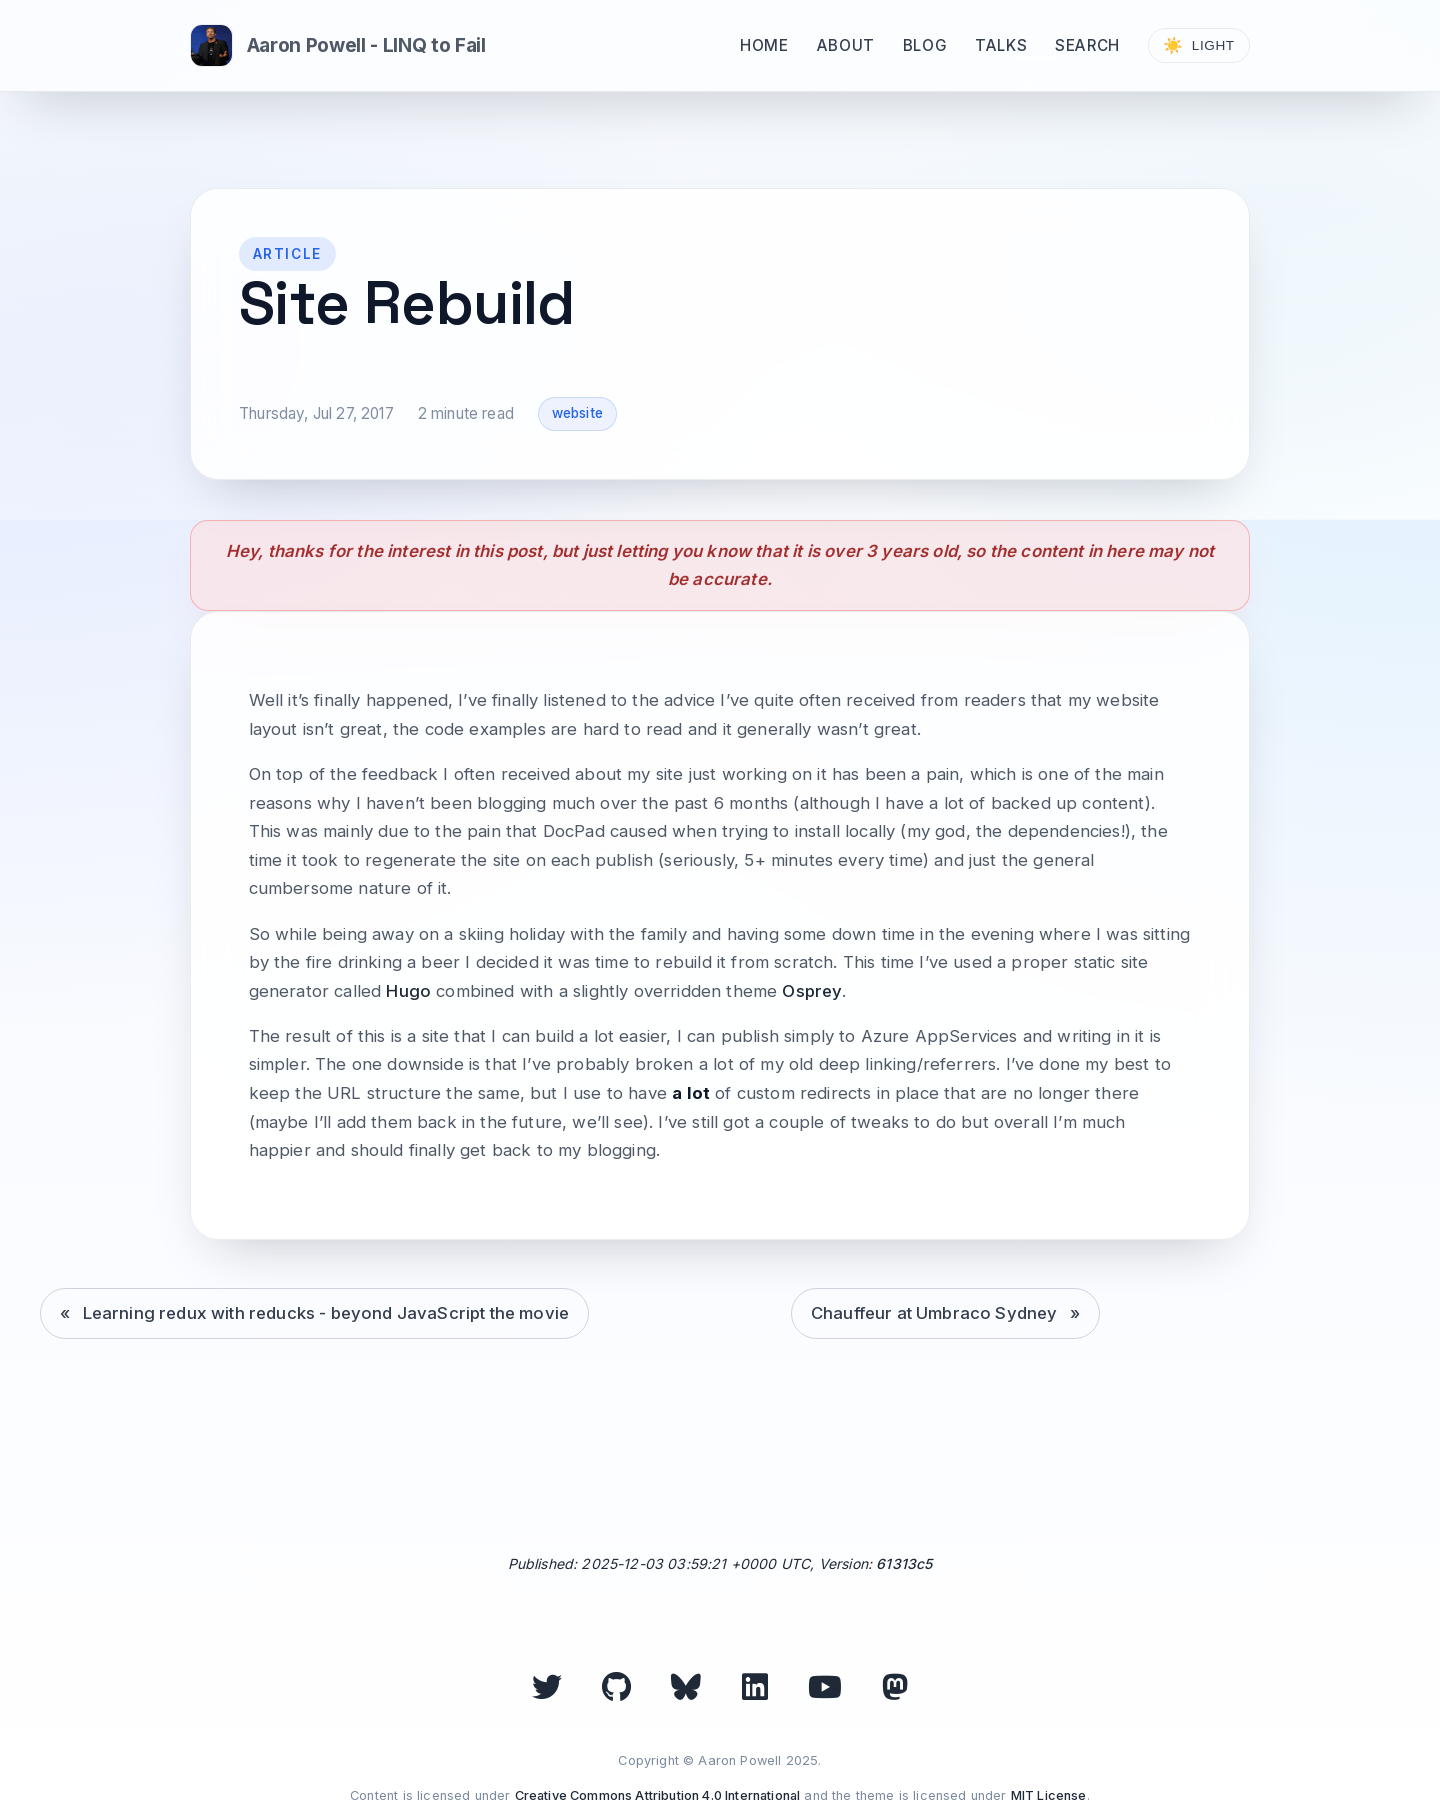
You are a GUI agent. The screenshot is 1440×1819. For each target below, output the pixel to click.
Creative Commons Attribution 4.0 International (658, 1795)
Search (1087, 45)
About (846, 45)
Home (764, 45)
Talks (1001, 45)
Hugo (408, 991)
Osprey (812, 991)
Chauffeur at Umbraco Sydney (934, 1313)
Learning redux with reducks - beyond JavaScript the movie (326, 1313)
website (577, 413)
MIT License (1049, 1795)
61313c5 (904, 1563)
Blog (925, 45)
